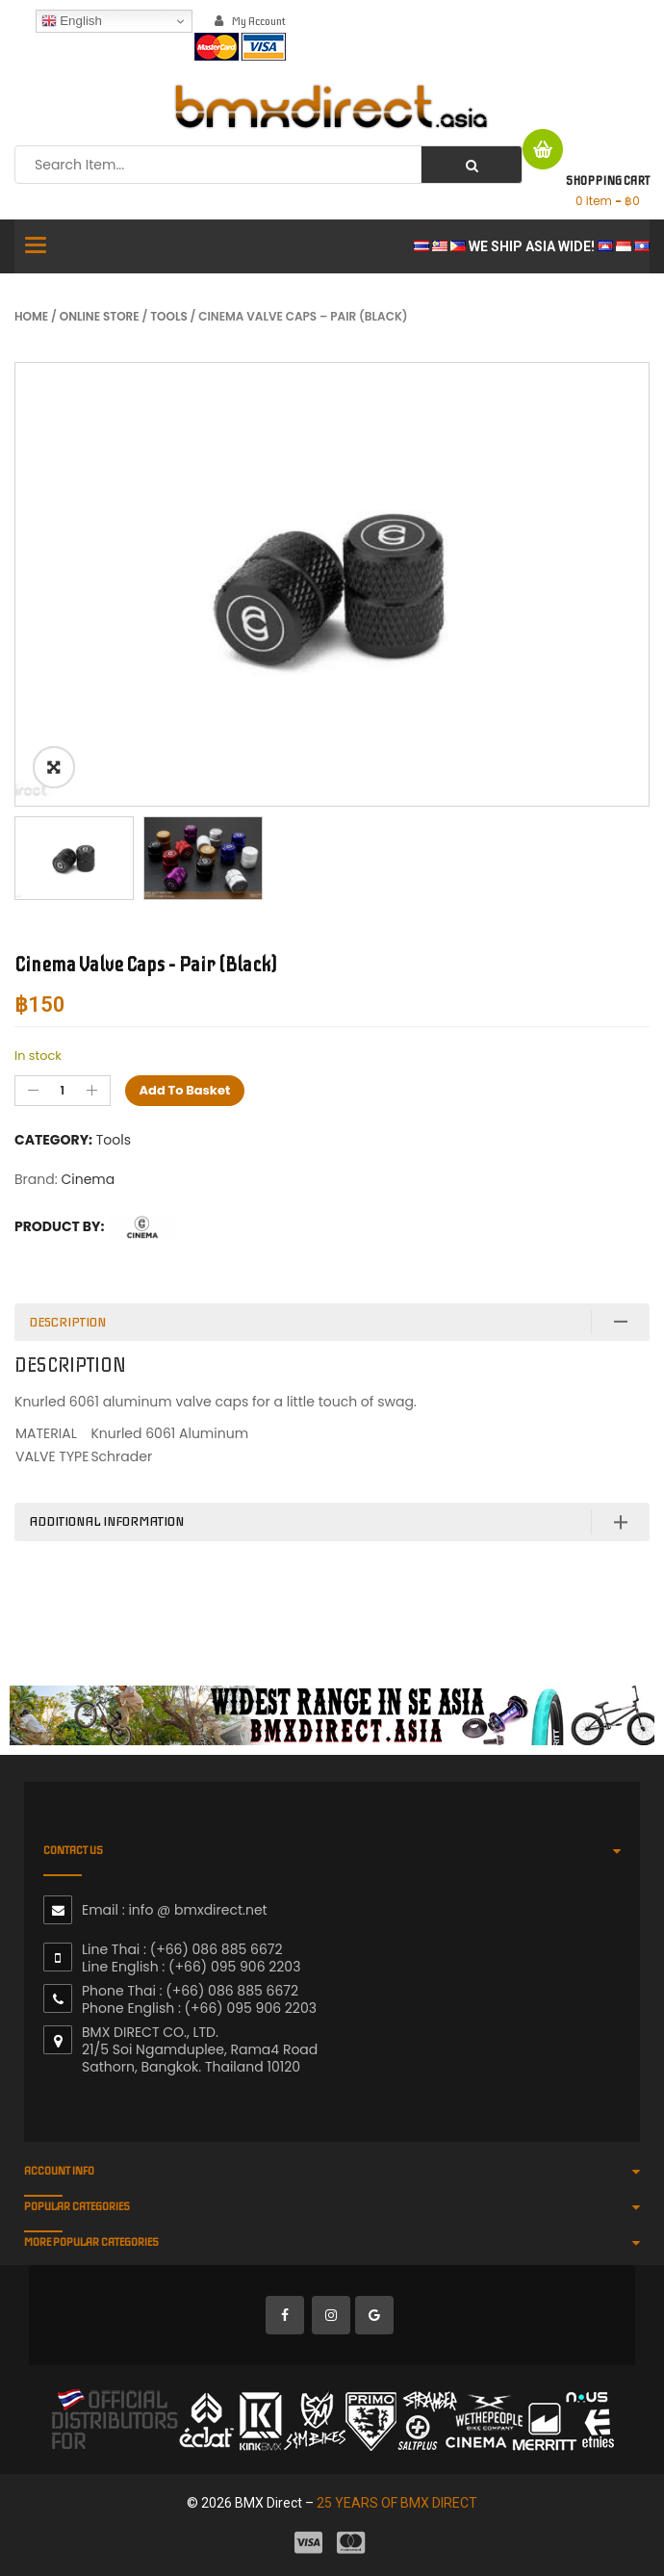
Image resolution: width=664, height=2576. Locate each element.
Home (31, 316)
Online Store (100, 316)
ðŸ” (54, 767)
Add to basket (185, 1090)
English (71, 21)
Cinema (88, 1179)
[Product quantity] (62, 1090)
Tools (169, 316)
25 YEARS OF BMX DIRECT (397, 2503)
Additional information (106, 1521)
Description (67, 1322)
